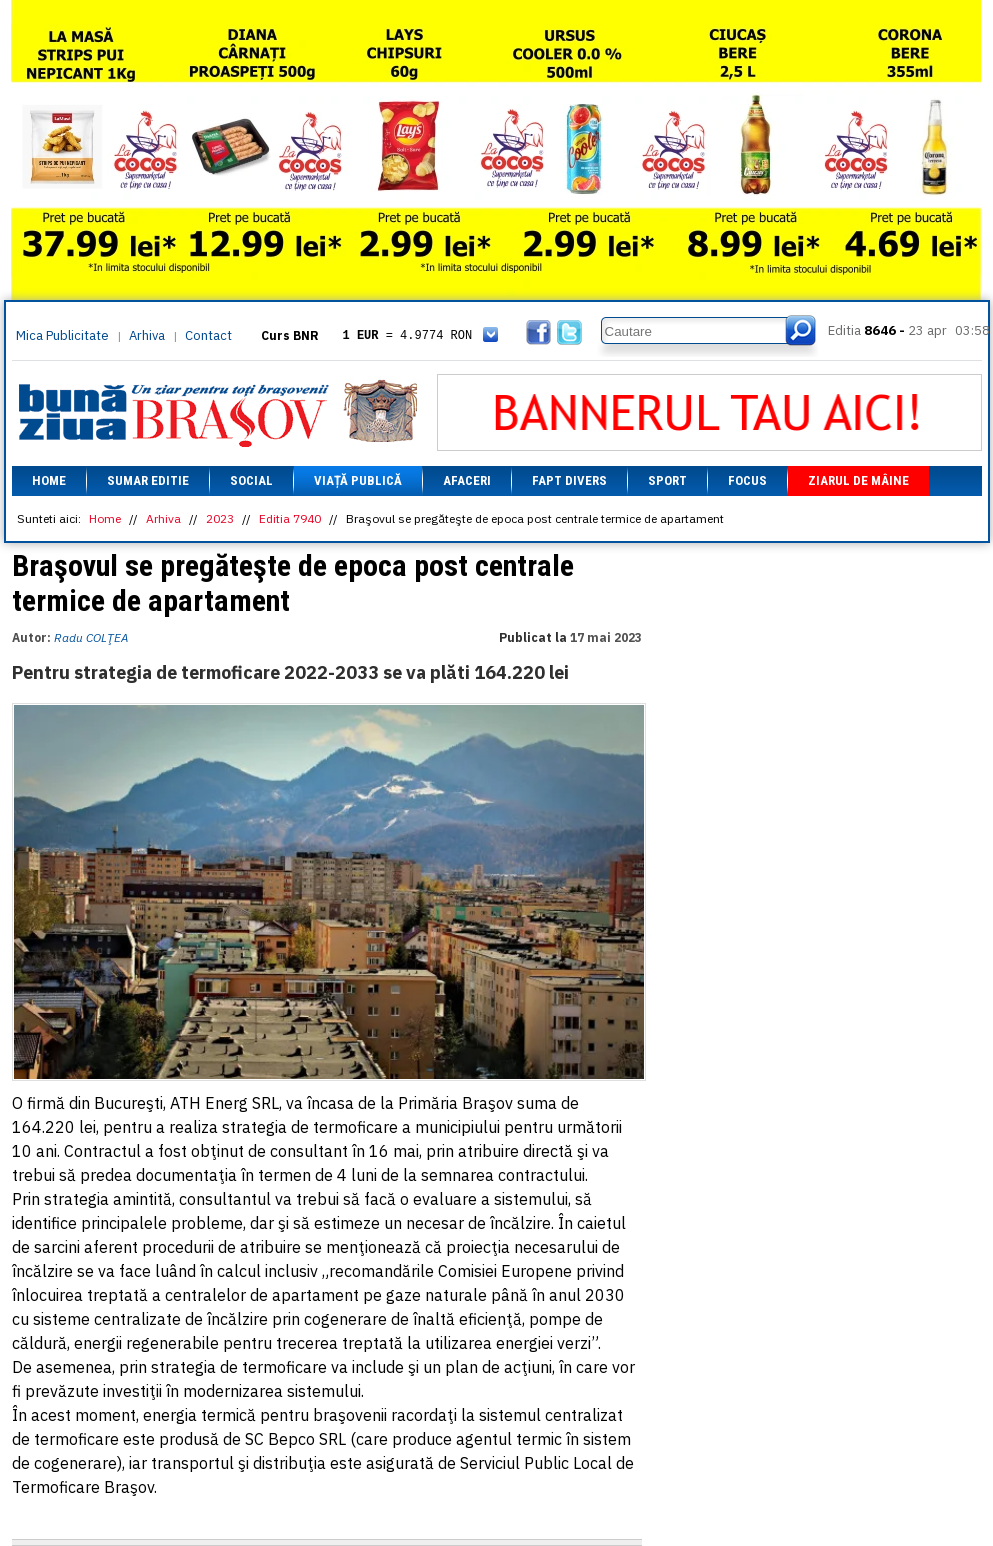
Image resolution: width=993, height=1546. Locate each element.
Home (49, 480)
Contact (208, 335)
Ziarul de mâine (858, 480)
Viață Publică (358, 480)
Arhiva (147, 335)
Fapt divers (569, 480)
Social (251, 480)
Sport (667, 480)
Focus (747, 480)
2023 (220, 518)
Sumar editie (148, 480)
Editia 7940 (290, 518)
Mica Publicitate (62, 335)
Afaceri (467, 480)
